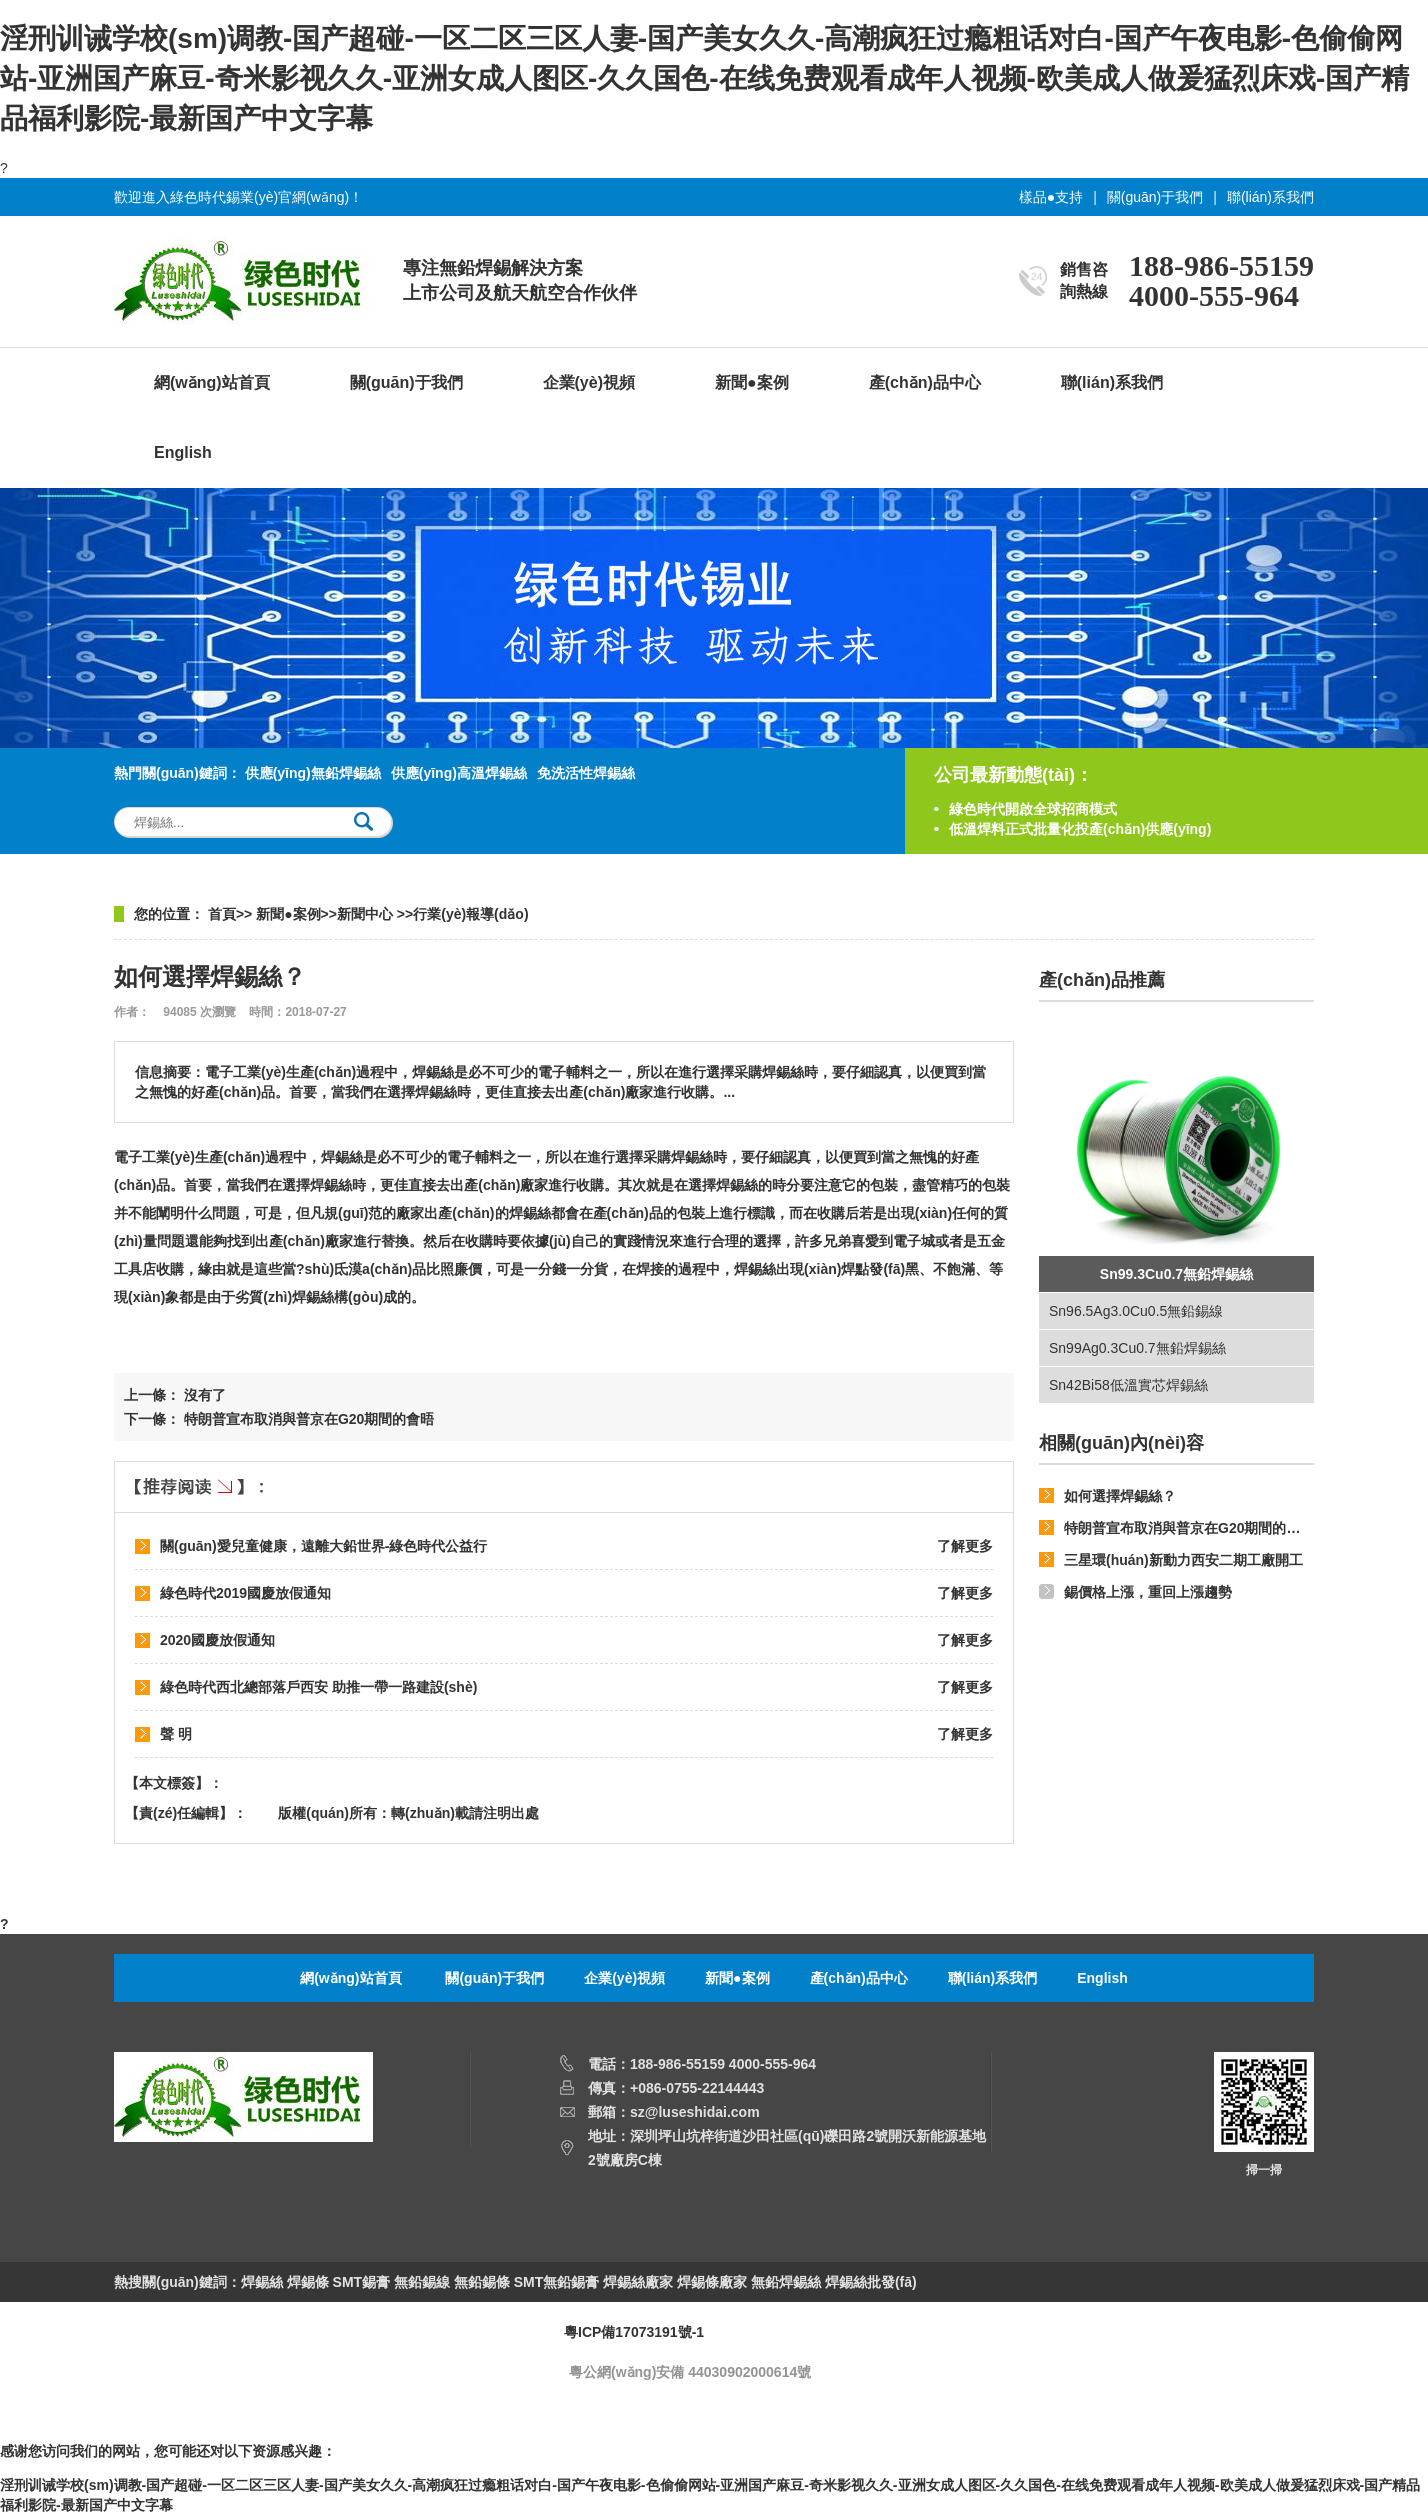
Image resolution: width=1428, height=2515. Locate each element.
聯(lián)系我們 (1270, 197)
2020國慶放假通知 (217, 1640)
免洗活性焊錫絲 (586, 773)
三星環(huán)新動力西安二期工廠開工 (1183, 1560)
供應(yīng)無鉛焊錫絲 (313, 773)
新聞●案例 (752, 382)
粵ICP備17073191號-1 (634, 2332)
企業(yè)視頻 (589, 382)
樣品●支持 (1051, 197)
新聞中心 (367, 914)
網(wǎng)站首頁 (212, 382)
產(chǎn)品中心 (925, 382)
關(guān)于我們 (1155, 197)
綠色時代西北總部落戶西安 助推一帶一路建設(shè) (318, 1687)
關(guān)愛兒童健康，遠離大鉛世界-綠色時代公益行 (323, 1546)
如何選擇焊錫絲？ (1120, 1496)
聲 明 (176, 1734)
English (183, 452)
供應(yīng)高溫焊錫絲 (459, 773)
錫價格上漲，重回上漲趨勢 (1148, 1592)
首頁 (222, 914)
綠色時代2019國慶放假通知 (245, 1593)
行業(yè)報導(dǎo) (470, 914)
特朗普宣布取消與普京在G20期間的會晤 (1189, 1528)
